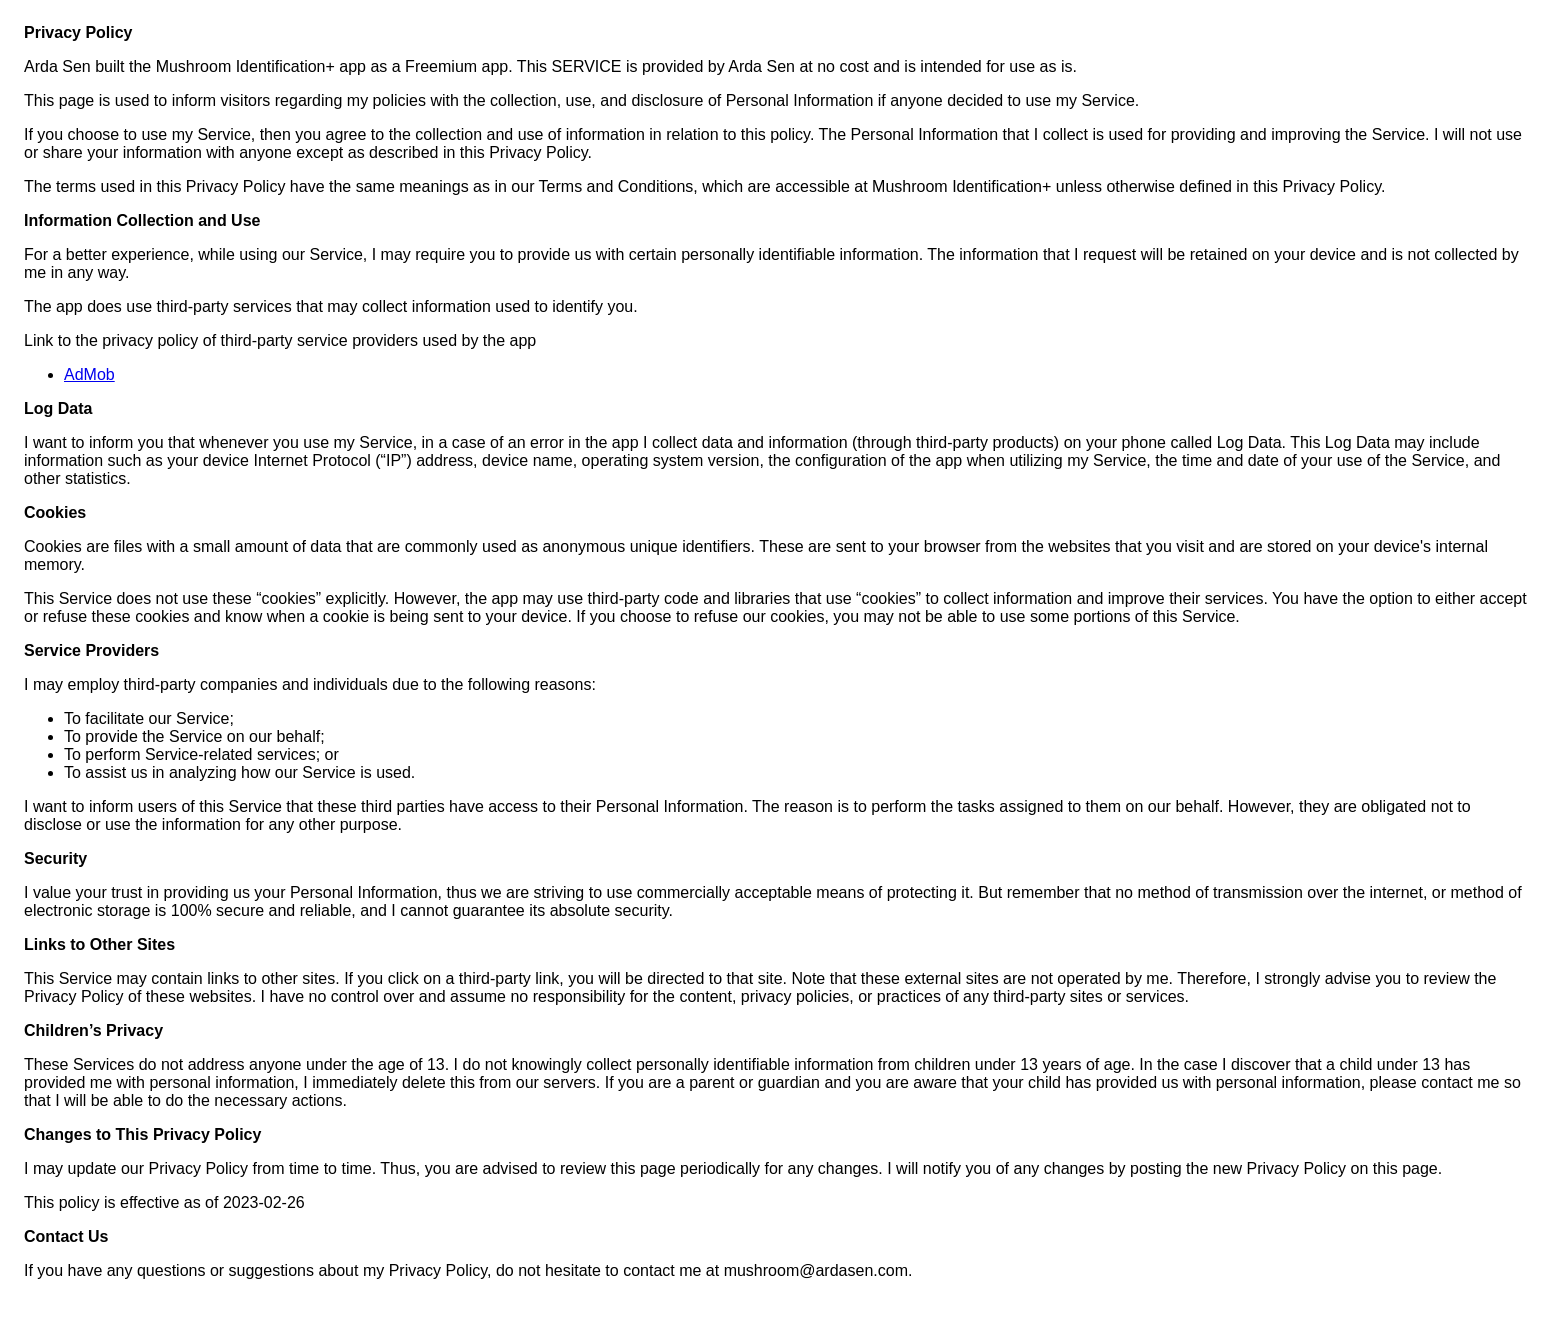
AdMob (89, 374)
